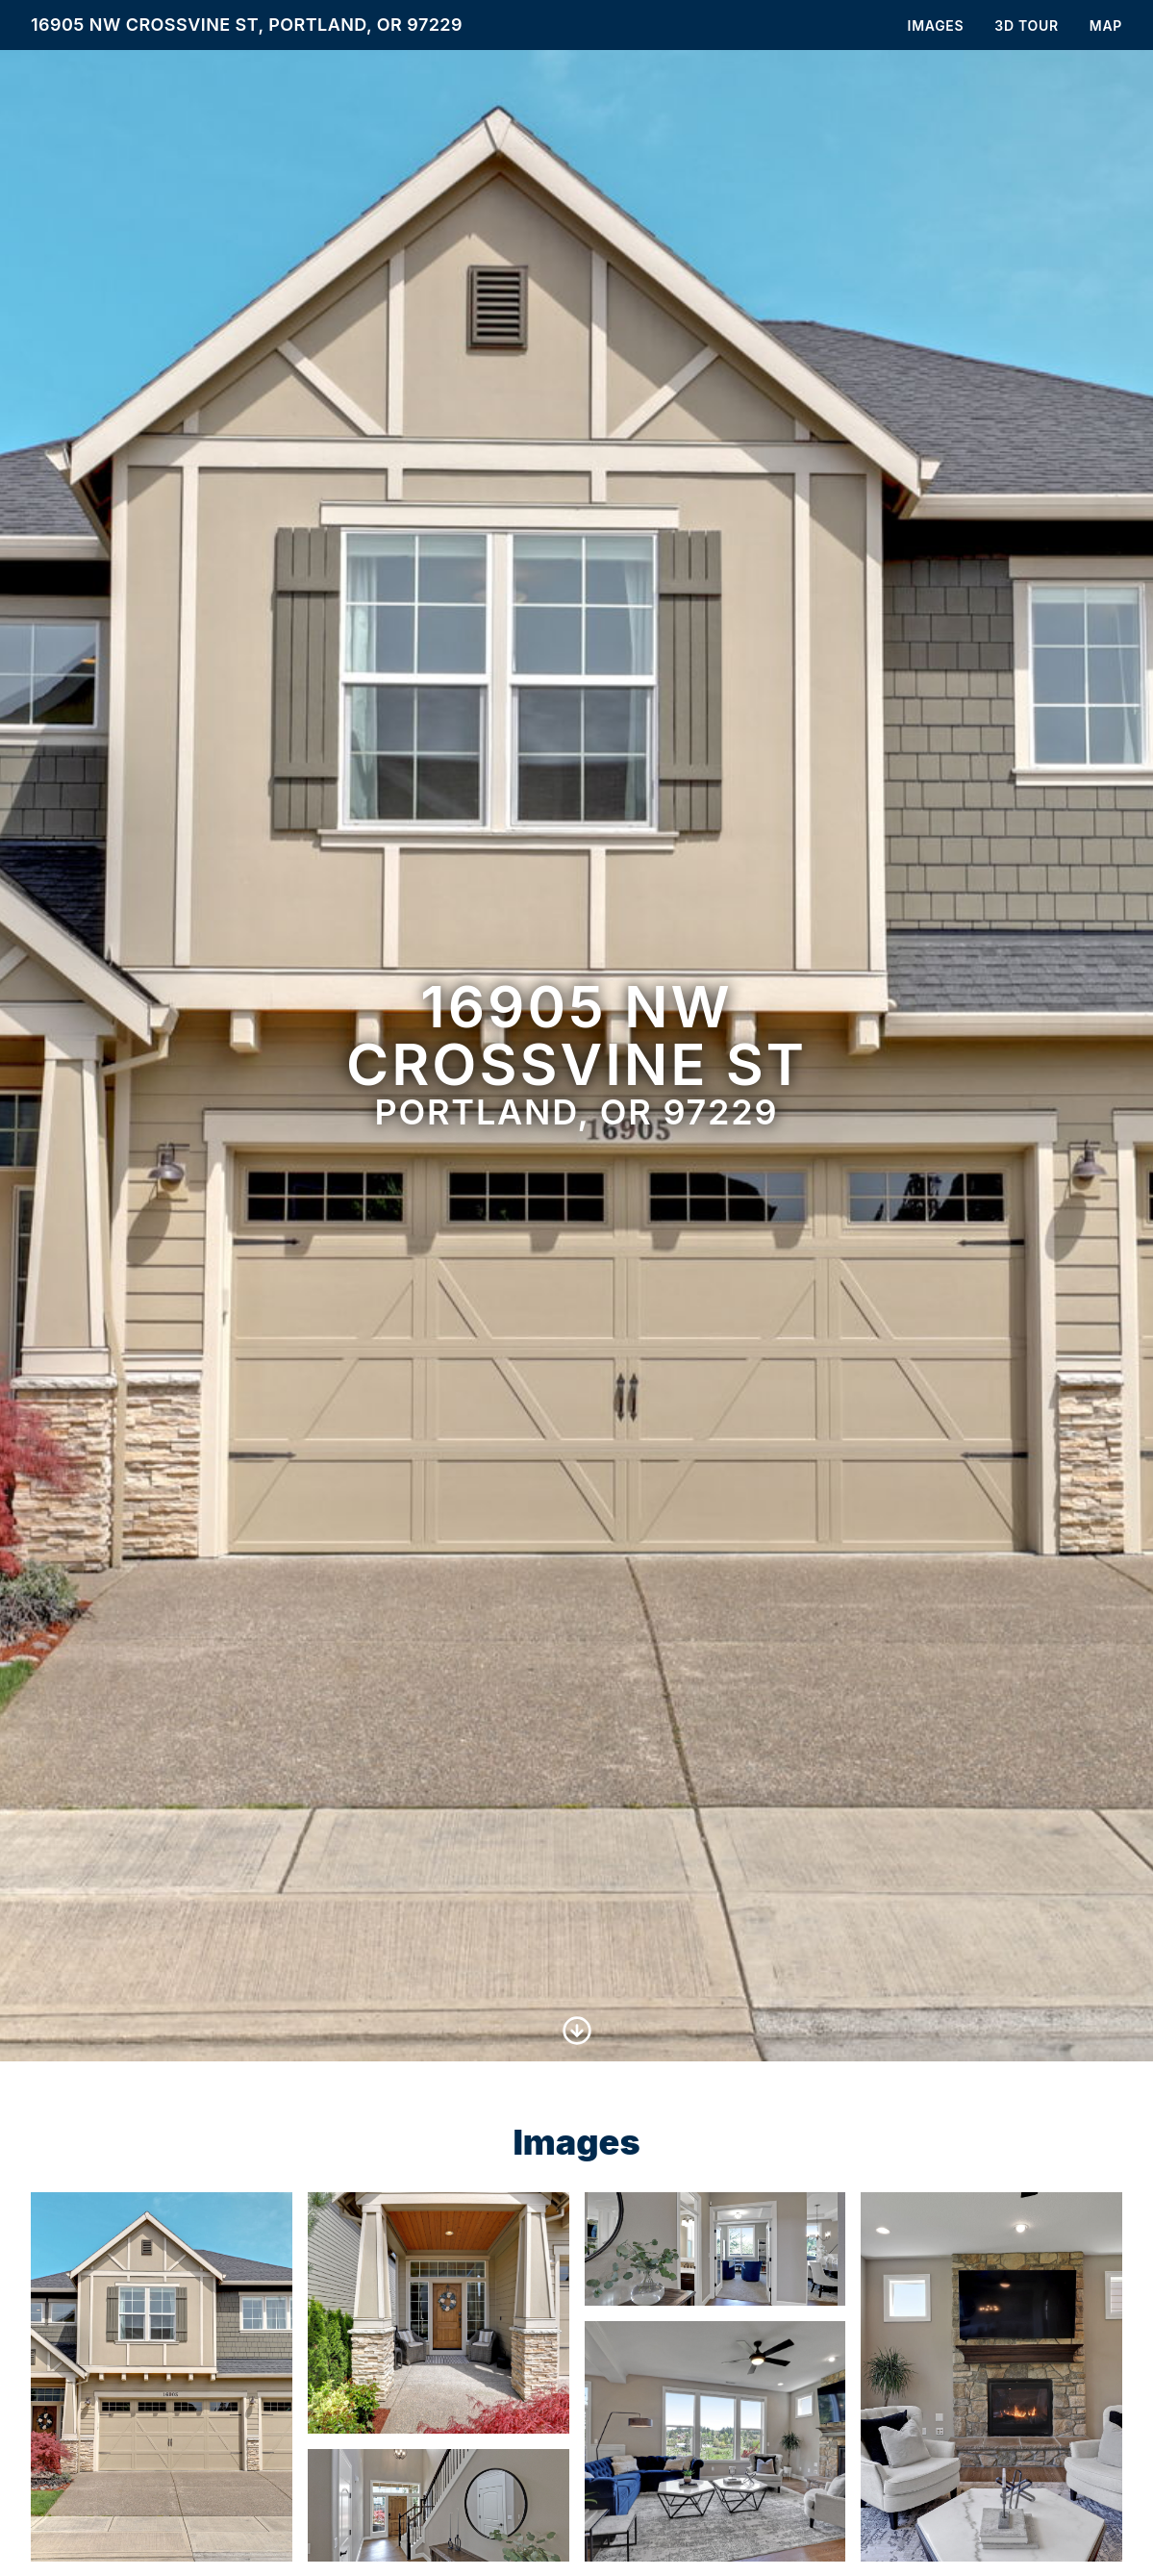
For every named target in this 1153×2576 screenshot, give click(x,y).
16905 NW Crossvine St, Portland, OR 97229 (247, 24)
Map (1106, 25)
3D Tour (1026, 25)
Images (936, 25)
